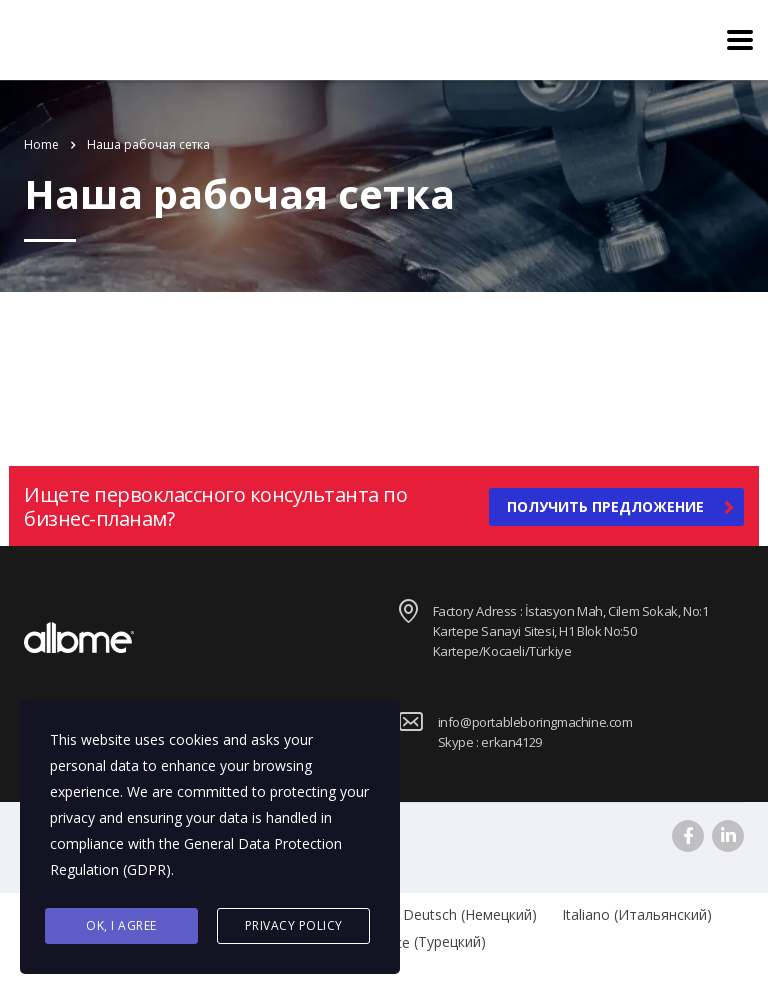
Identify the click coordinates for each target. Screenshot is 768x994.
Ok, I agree (121, 925)
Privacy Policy (294, 925)
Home (41, 144)
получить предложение (620, 507)
